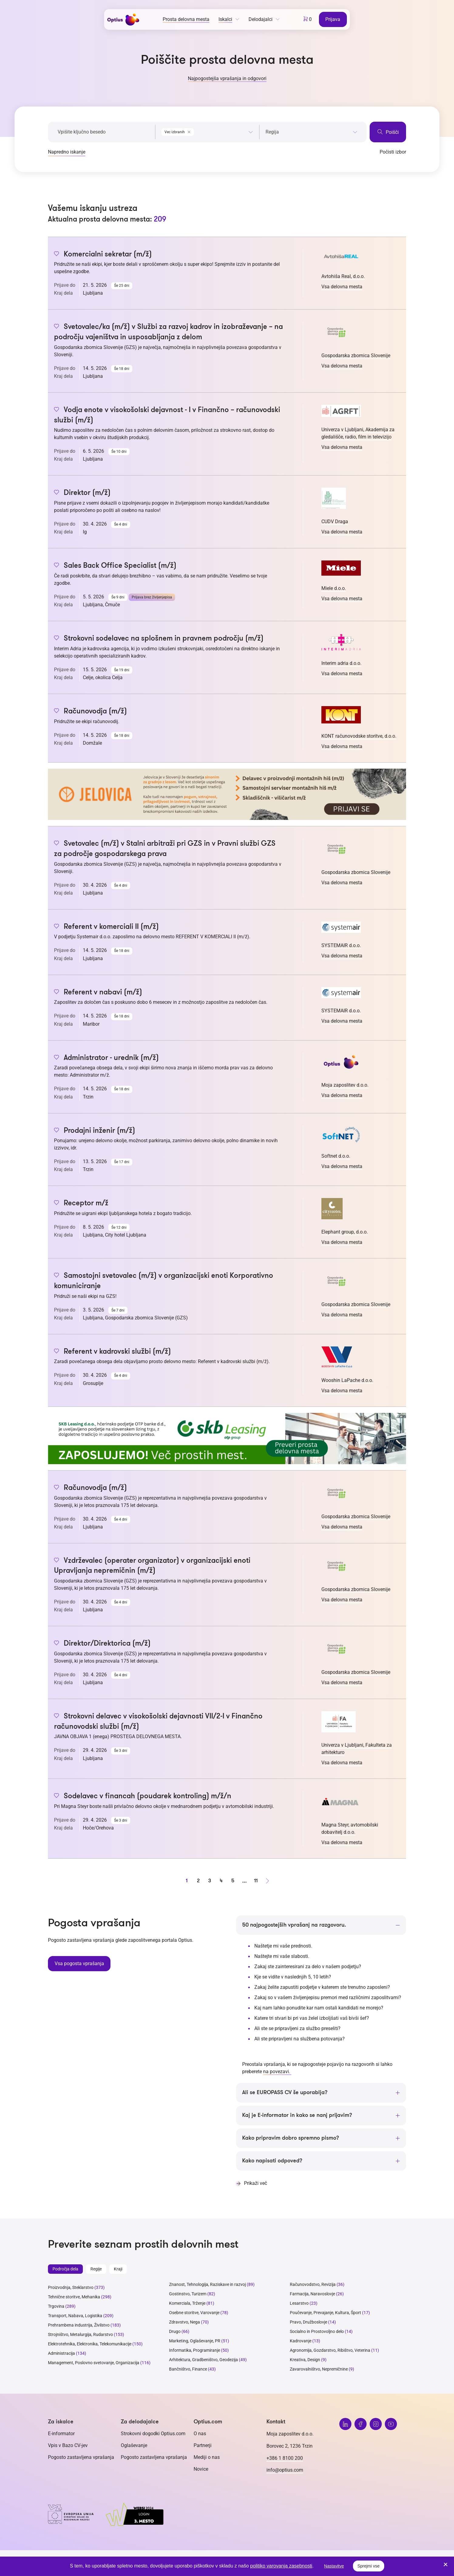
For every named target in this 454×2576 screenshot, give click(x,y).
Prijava (333, 19)
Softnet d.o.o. (335, 1156)
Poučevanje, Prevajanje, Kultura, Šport (325, 2313)
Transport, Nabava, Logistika (75, 2316)
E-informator (61, 2434)
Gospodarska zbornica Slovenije (355, 355)
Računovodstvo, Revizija (313, 2285)
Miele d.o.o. (333, 588)
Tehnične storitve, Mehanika (74, 2297)
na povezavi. (277, 2072)
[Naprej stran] (267, 1881)
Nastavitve (334, 2566)
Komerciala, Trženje (187, 2303)
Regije (96, 2269)
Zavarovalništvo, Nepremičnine (319, 2369)
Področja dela (65, 2269)
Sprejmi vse (368, 2566)
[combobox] (207, 131)
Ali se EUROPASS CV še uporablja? (284, 2093)
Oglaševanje (134, 2446)
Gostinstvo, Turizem (187, 2294)
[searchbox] (311, 132)
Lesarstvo (299, 2303)
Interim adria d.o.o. (341, 663)
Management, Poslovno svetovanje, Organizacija (93, 2363)
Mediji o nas (207, 2458)
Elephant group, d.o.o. (344, 1232)
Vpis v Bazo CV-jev (68, 2446)
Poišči (388, 132)
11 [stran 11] (256, 1880)
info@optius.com (284, 2470)
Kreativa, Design (305, 2360)
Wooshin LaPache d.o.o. (347, 1380)
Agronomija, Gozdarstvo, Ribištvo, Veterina (330, 2350)
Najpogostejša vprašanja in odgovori (227, 78)
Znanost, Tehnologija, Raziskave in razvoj (207, 2285)
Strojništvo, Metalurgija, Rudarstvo (80, 2335)
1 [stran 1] (187, 1880)
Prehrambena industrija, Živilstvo (79, 2325)
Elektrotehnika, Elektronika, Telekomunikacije (89, 2344)
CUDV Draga (334, 521)
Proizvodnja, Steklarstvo (70, 2288)
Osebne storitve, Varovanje (194, 2313)
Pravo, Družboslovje (308, 2322)
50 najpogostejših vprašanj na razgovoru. (294, 1924)
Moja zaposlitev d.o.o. (344, 1085)
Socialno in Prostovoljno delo (317, 2332)
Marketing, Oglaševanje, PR (194, 2341)
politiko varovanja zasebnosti (281, 2565)
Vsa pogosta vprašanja (78, 1963)
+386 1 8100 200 (284, 2459)
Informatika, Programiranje (194, 2350)
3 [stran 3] (209, 1880)
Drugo (175, 2332)
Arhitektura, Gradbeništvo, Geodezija (203, 2360)
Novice (201, 2470)
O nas (200, 2434)
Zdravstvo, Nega (184, 2322)
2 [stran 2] (198, 1880)
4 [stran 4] (221, 1880)
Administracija (61, 2353)
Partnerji (203, 2446)
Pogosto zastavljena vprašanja (81, 2458)
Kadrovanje (300, 2341)
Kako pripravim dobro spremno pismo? (290, 2138)
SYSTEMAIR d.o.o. (341, 945)
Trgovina (56, 2306)
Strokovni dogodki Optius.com (153, 2434)
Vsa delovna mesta (341, 286)
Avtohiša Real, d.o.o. (343, 276)
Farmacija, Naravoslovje (313, 2294)
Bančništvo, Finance (188, 2369)
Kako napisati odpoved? (272, 2161)
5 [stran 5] (233, 1880)
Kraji (118, 2269)
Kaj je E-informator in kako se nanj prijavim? (297, 2115)
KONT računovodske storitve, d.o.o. (358, 736)
